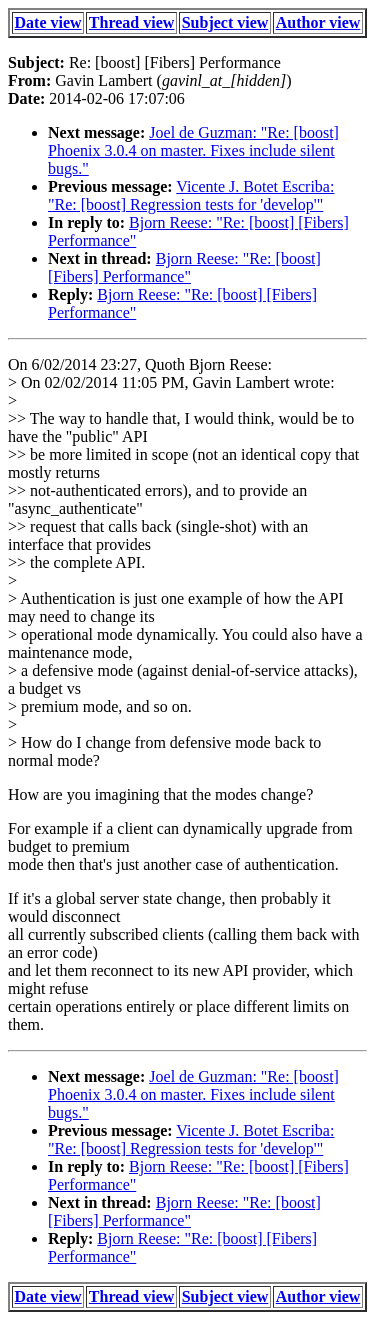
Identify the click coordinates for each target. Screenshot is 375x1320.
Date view (48, 22)
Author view (318, 22)
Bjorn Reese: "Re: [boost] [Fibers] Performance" (184, 267)
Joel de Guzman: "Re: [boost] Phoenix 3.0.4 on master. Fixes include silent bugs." (193, 150)
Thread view (131, 22)
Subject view (225, 22)
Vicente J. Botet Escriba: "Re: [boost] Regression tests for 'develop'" (191, 195)
